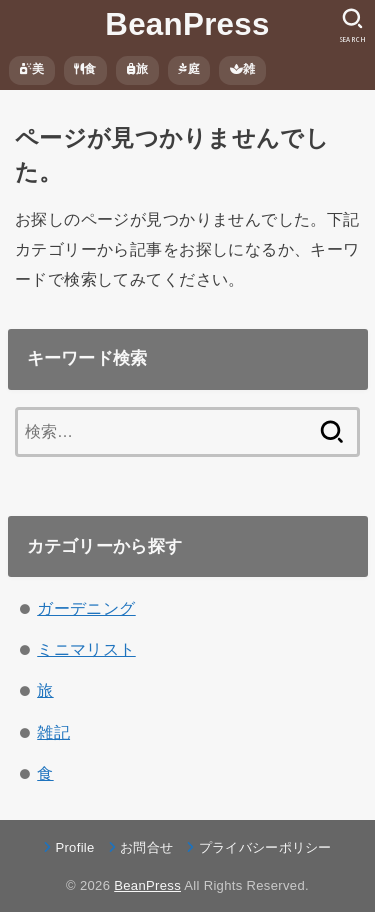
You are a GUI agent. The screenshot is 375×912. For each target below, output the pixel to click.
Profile (74, 847)
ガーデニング (86, 608)
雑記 (53, 732)
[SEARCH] (352, 26)
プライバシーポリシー (265, 847)
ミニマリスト (86, 649)
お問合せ (146, 847)
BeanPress (187, 24)
